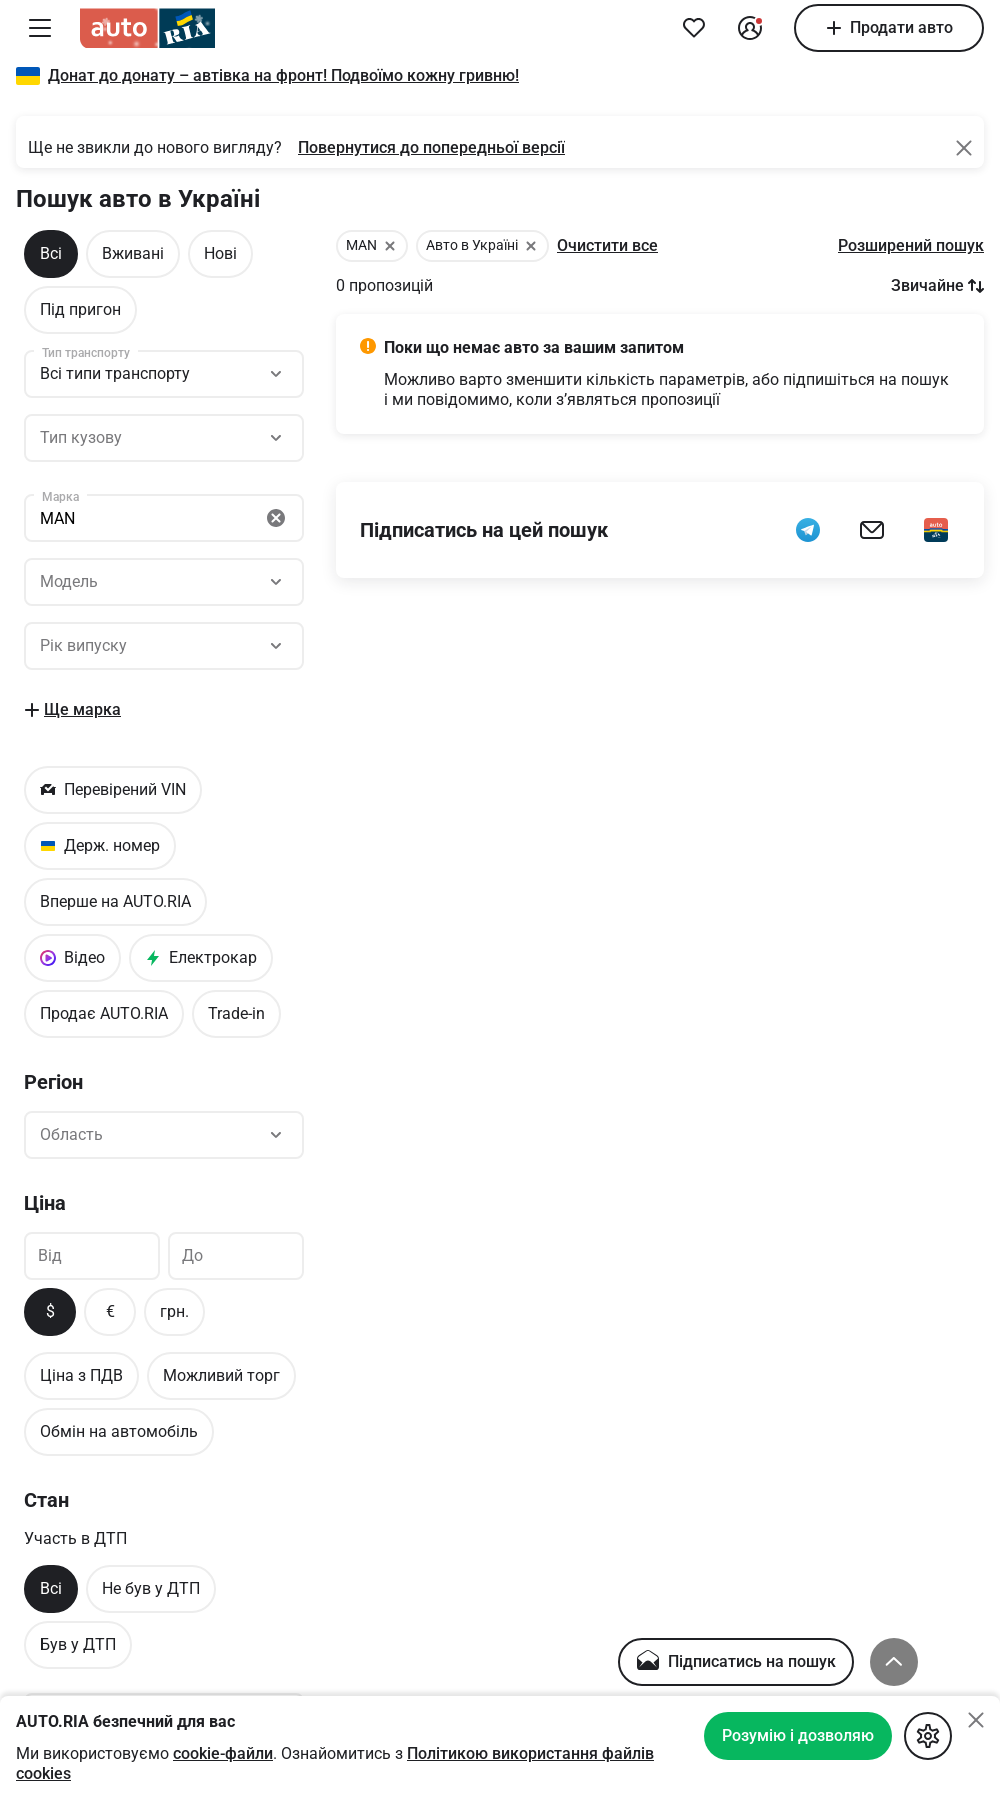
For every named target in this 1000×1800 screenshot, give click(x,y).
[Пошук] (164, 438)
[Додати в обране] (694, 28)
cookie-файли (223, 1753)
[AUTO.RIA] (147, 28)
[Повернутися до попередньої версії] (431, 148)
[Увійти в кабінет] (750, 28)
